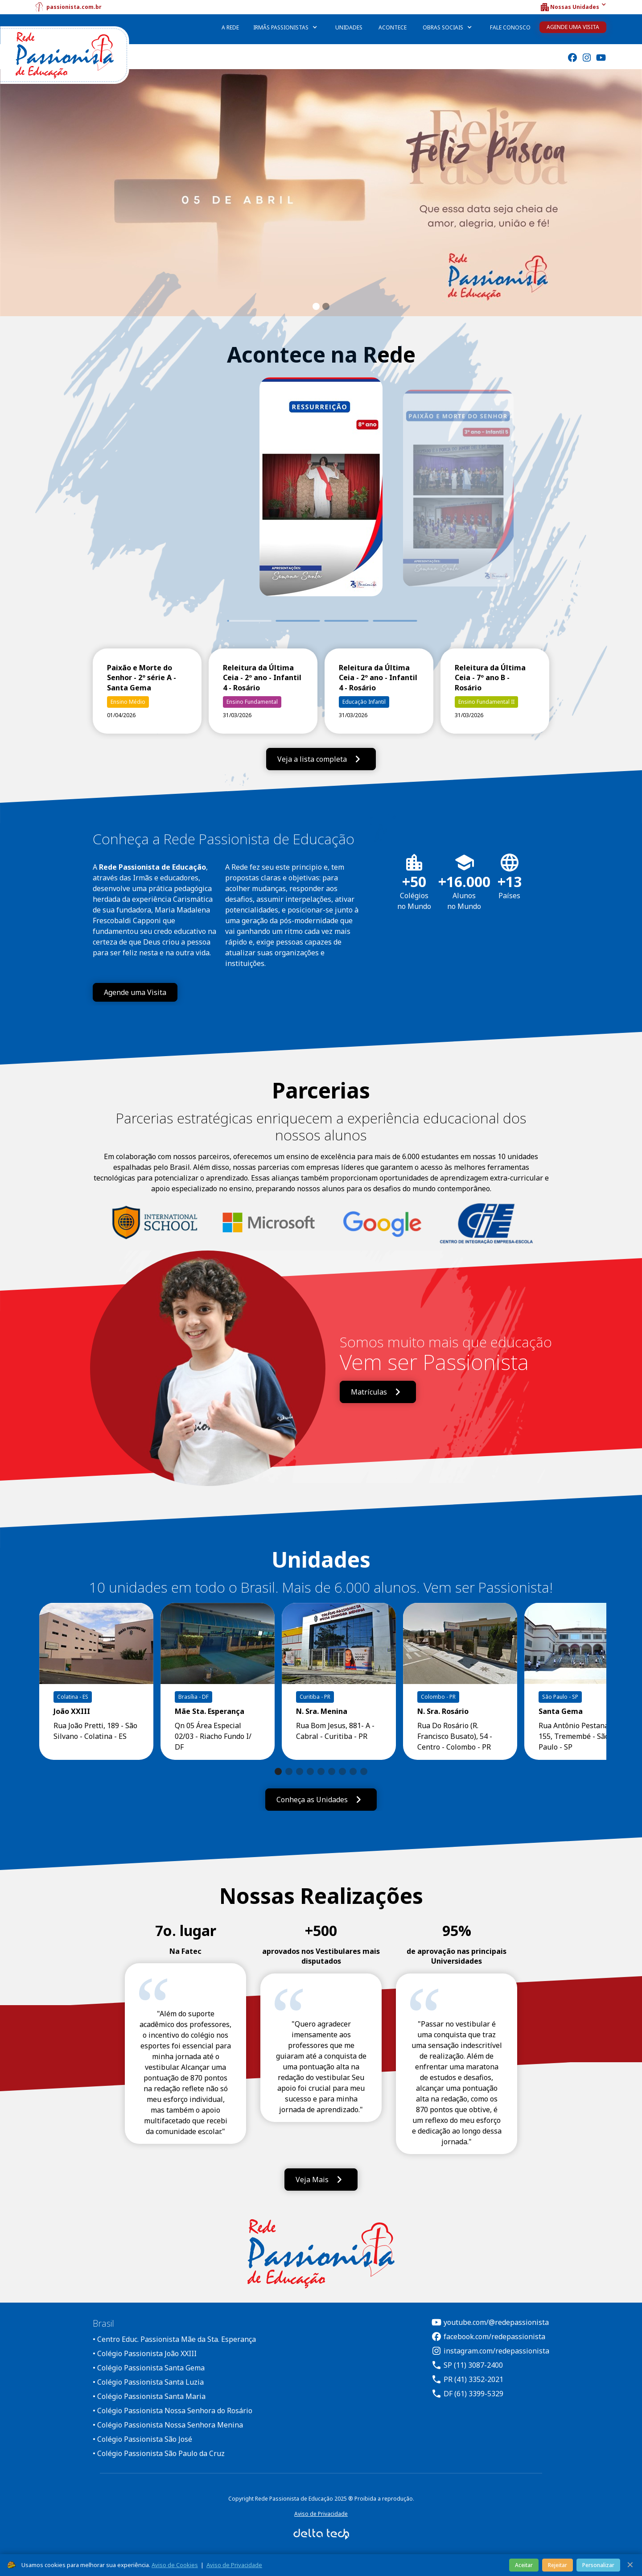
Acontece (393, 27)
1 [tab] (226, 621)
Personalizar (598, 2565)
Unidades (348, 27)
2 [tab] (298, 621)
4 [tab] (396, 621)
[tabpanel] (321, 499)
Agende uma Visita (573, 27)
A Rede (230, 27)
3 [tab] (347, 621)
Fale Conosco (510, 27)
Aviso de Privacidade (321, 2514)
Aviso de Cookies (175, 2565)
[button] (572, 7)
